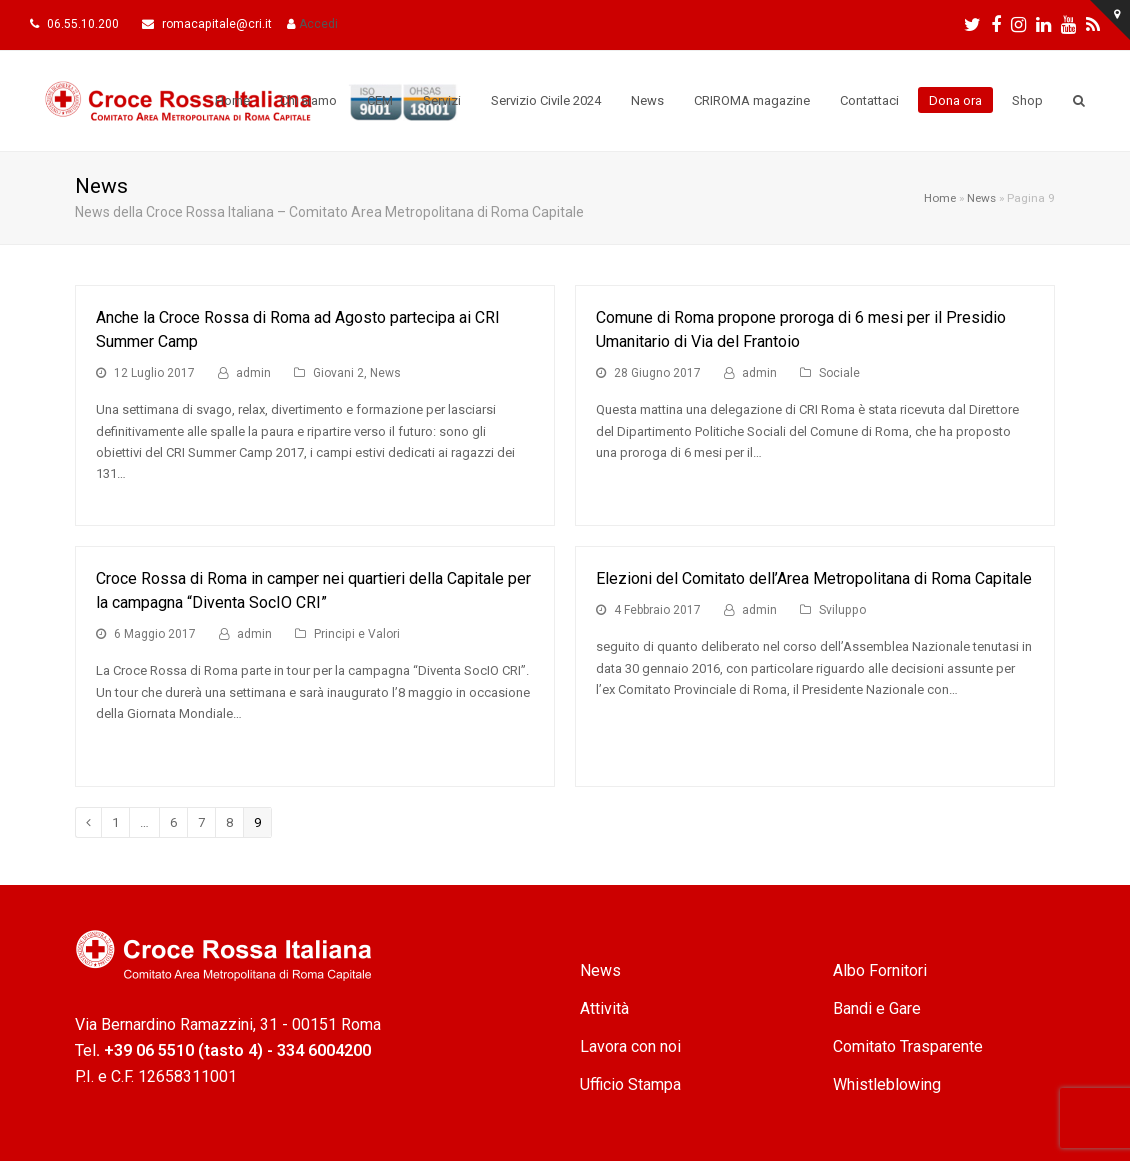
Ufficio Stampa (630, 1084)
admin (253, 373)
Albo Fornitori (880, 970)
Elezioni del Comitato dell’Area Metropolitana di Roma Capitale (814, 578)
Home (940, 198)
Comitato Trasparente (908, 1046)
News (981, 198)
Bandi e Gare (877, 1008)
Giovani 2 (338, 373)
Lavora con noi (630, 1046)
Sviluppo (842, 610)
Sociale (839, 373)
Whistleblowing (887, 1084)
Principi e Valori (357, 634)
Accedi (318, 24)
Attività (604, 1008)
